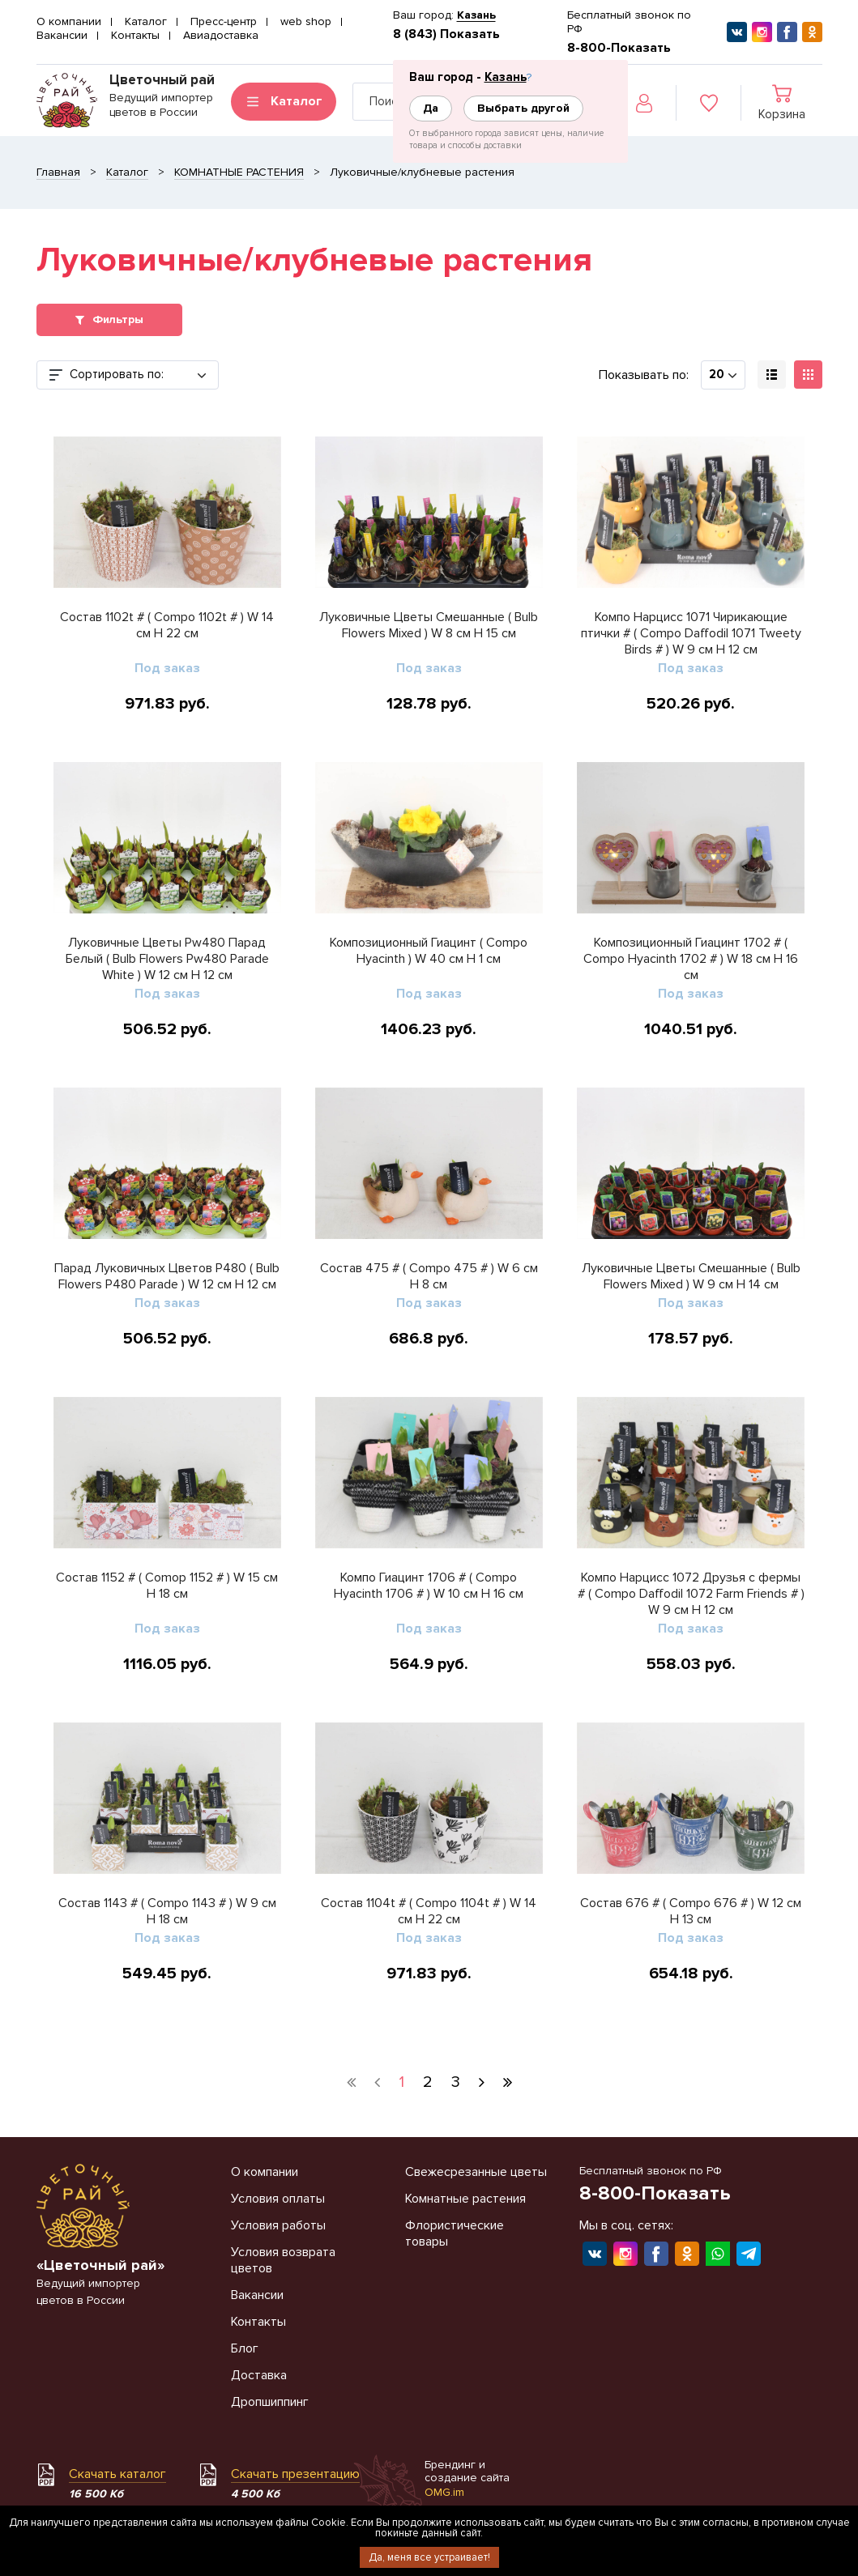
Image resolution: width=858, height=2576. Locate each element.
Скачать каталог (117, 2474)
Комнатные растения (465, 2199)
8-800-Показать (619, 48)
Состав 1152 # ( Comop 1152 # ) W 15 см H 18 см (167, 1585)
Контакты (135, 35)
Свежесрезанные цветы (476, 2172)
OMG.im (444, 2492)
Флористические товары (454, 2233)
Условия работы (278, 2225)
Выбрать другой (523, 108)
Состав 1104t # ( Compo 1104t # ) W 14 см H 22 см (428, 1911)
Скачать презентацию (295, 2474)
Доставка (259, 2375)
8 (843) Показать (446, 34)
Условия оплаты (278, 2199)
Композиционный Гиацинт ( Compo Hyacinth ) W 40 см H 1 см (428, 951)
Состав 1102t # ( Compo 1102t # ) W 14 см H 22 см (167, 625)
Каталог (146, 21)
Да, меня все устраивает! (429, 2557)
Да (430, 108)
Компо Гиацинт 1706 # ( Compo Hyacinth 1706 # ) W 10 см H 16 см (428, 1585)
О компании (68, 21)
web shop (305, 21)
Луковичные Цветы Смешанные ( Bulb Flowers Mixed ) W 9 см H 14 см (691, 1276)
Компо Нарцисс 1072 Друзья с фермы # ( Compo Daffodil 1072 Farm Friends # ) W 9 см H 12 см (691, 1593)
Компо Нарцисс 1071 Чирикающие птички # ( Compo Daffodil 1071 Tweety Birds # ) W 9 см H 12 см (691, 633)
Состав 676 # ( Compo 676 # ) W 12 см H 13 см (690, 1911)
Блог (244, 2348)
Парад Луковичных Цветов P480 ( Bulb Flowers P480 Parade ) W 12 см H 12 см (167, 1276)
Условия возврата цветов (283, 2260)
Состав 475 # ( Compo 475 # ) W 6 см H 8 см (429, 1276)
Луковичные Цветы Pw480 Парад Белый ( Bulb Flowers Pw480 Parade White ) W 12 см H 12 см (167, 959)
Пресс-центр (223, 21)
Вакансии (62, 35)
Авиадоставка (220, 35)
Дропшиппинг (270, 2402)
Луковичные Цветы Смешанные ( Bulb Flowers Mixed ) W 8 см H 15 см (428, 625)
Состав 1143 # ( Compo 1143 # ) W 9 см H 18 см (167, 1911)
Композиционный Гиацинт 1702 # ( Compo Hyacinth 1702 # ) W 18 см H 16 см (690, 959)
